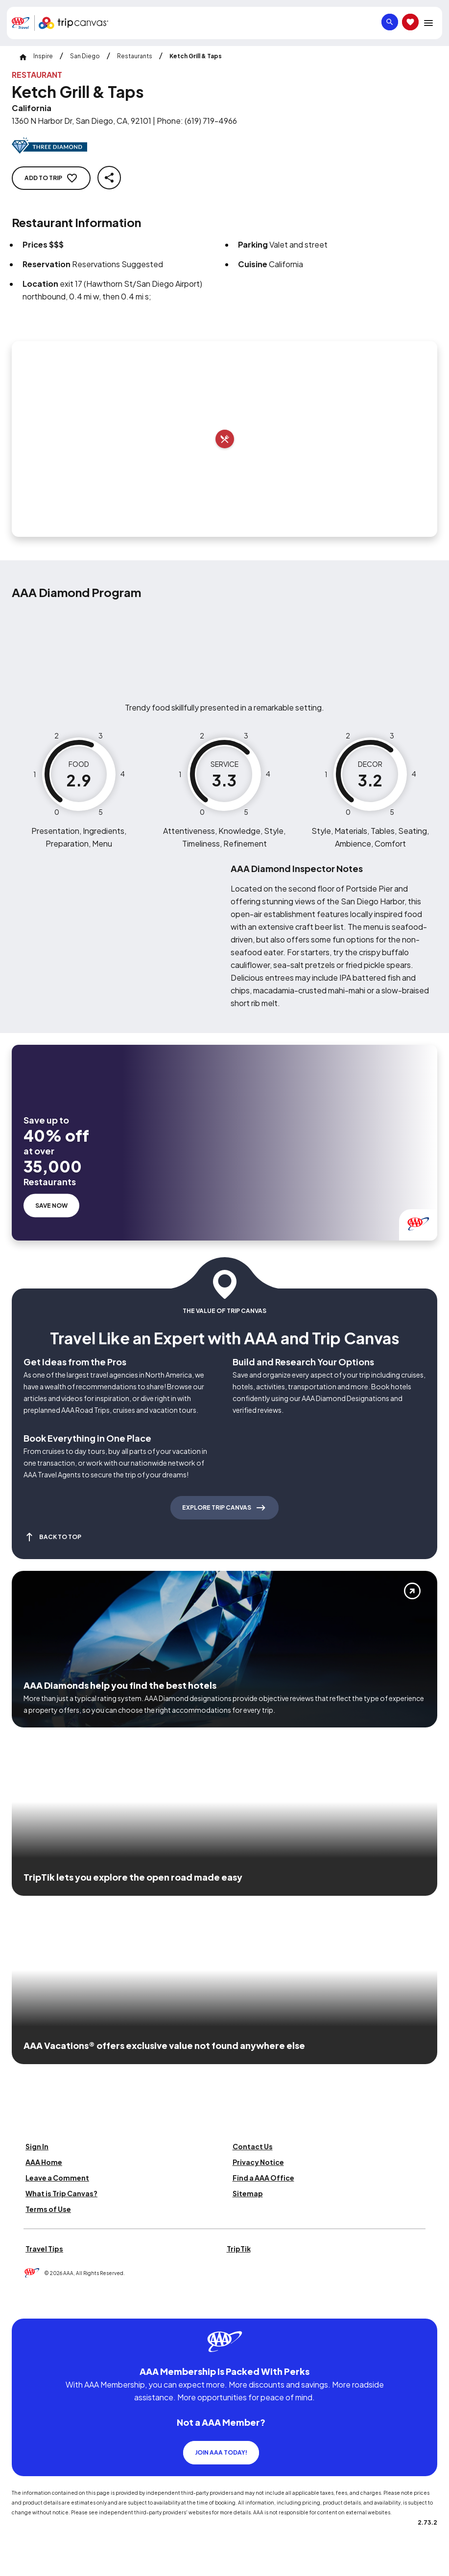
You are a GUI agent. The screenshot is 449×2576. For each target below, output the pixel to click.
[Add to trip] (225, 439)
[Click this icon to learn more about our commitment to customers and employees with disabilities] (26, 2304)
